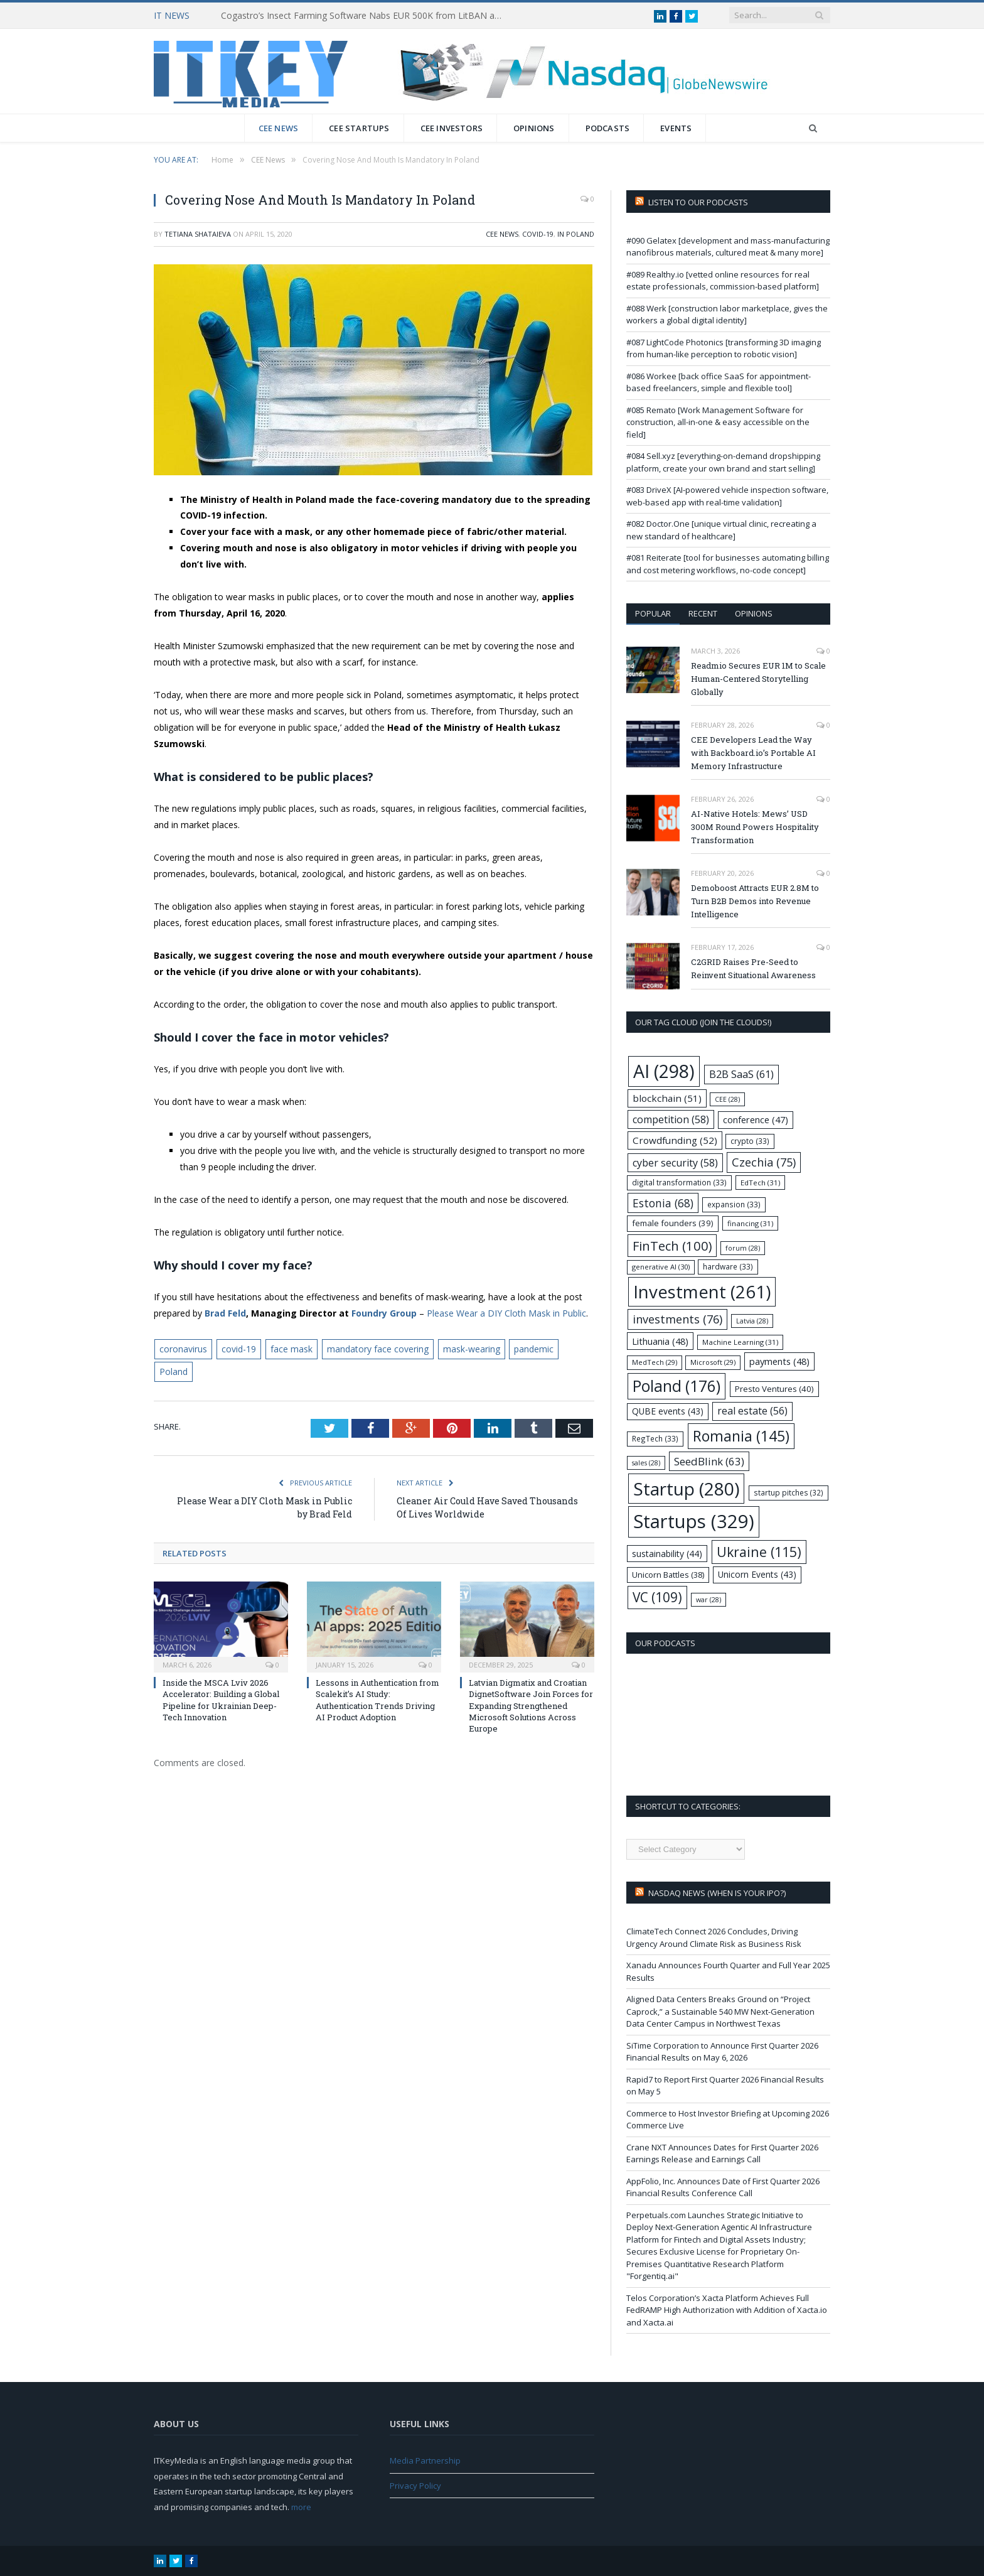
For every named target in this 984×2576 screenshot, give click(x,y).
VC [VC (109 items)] (657, 1597)
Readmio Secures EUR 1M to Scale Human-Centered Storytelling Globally (758, 679)
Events (676, 128)
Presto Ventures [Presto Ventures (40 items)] (774, 1388)
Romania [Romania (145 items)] (741, 1436)
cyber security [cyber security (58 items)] (675, 1163)
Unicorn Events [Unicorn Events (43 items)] (757, 1574)
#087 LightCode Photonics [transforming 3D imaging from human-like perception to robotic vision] (723, 348)
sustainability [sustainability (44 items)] (667, 1554)
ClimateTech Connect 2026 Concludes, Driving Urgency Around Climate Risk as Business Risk (713, 1937)
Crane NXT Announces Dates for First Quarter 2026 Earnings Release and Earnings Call (722, 2153)
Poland (173, 1371)
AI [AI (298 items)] (664, 1071)
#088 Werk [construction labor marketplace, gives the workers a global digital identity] (727, 314)
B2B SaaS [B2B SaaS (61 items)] (741, 1074)
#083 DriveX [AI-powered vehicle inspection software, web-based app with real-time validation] (727, 496)
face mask (291, 1349)
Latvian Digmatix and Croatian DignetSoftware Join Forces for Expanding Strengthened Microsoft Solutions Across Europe (531, 1705)
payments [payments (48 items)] (779, 1361)
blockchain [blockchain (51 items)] (667, 1098)
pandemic (534, 1349)
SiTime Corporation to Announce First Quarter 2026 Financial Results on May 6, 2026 (722, 2052)
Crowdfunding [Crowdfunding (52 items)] (675, 1140)
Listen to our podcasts (698, 202)
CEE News (279, 128)
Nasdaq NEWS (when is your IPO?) (717, 1893)
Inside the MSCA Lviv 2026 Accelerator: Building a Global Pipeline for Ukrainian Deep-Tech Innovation (221, 1700)
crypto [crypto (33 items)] (749, 1141)
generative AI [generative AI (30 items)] (661, 1266)
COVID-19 (538, 234)
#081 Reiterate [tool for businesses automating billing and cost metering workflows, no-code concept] (727, 564)
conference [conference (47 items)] (755, 1119)
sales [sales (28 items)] (646, 1462)
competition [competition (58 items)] (671, 1119)
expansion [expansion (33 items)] (734, 1204)
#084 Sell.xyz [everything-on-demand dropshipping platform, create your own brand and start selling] (723, 462)
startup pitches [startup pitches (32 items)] (788, 1492)
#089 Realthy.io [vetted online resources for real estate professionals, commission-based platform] (722, 281)
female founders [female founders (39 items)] (673, 1223)
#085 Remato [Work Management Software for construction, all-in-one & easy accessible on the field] (718, 422)
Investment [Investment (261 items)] (702, 1291)
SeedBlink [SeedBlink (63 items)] (709, 1461)
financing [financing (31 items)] (750, 1223)
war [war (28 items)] (708, 1599)
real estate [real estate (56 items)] (752, 1411)
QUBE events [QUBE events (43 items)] (667, 1411)
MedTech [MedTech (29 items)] (654, 1362)
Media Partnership (425, 2460)
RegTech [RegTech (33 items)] (655, 1438)
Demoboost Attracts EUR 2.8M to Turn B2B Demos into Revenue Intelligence (755, 901)
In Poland (575, 234)
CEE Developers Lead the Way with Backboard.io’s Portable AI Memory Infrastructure (753, 753)
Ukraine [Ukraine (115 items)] (759, 1552)
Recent (702, 613)
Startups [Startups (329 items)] (693, 1521)
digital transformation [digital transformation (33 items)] (679, 1182)
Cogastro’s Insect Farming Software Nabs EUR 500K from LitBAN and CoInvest (365, 15)
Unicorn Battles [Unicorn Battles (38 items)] (668, 1574)
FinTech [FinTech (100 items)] (672, 1245)
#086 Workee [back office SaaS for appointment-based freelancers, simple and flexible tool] (718, 382)
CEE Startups (359, 128)
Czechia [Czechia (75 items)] (764, 1162)
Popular (653, 613)
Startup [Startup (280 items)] (686, 1489)
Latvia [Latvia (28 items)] (752, 1321)
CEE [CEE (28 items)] (727, 1099)
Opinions (534, 128)
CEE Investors (451, 128)
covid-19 (239, 1349)
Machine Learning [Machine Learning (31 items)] (740, 1342)
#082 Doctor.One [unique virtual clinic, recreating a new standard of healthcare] (721, 530)
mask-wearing (471, 1349)
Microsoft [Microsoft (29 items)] (712, 1362)
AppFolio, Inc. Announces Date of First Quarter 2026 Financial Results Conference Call (723, 2187)
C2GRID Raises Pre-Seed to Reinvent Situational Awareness (753, 968)
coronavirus (183, 1349)
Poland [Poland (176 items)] (676, 1386)
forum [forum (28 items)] (742, 1248)
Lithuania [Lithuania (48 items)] (660, 1341)
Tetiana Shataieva (197, 234)
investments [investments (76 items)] (677, 1319)
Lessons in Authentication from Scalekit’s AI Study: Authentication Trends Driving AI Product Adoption (377, 1700)
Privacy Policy (415, 2485)
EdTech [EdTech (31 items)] (760, 1182)
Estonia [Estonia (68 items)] (663, 1202)
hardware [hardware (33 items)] (728, 1266)
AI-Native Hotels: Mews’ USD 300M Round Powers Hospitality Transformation (755, 827)
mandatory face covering (378, 1349)
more (301, 2507)
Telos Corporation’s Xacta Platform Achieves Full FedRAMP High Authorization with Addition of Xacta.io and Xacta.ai (726, 2310)
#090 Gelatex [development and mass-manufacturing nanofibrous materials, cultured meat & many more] (728, 247)
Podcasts (608, 128)
